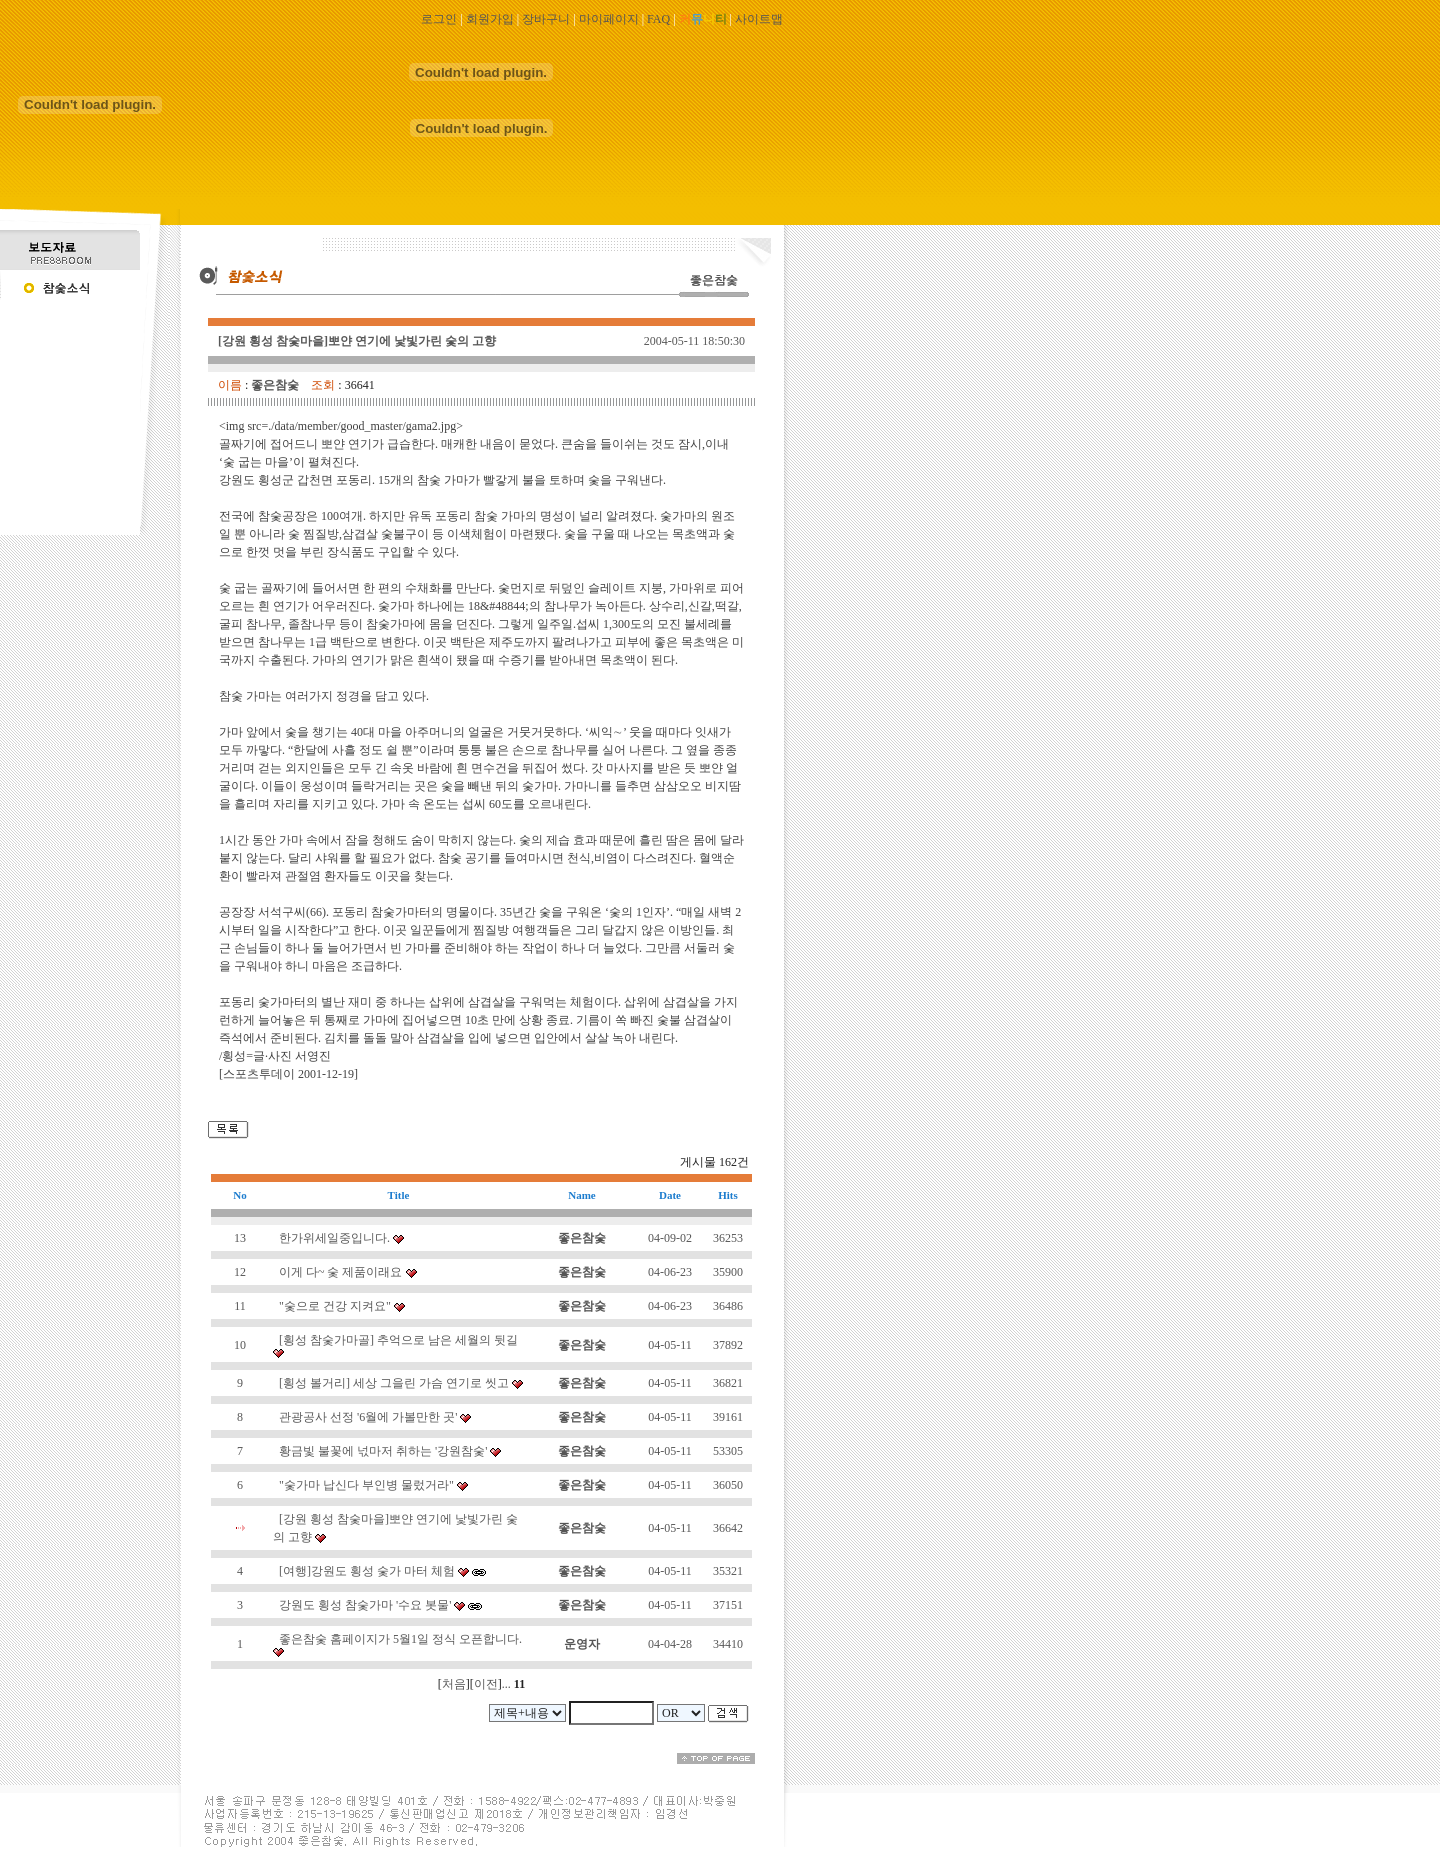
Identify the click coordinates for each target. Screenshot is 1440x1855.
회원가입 (490, 19)
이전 (486, 1684)
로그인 (439, 19)
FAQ (658, 19)
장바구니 (546, 19)
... (506, 1684)
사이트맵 (759, 19)
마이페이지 (609, 19)
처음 (454, 1684)
